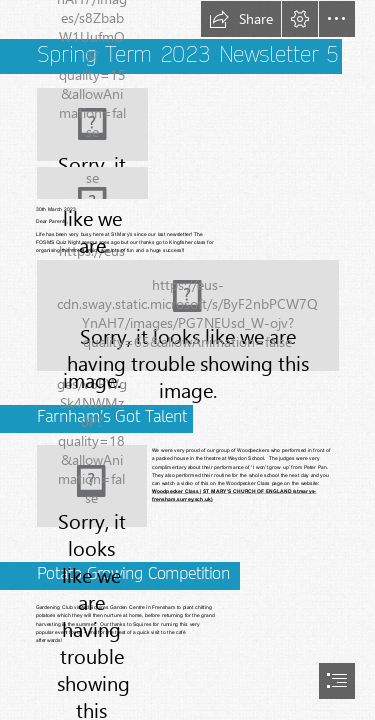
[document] (187, 360)
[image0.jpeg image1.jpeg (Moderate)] (188, 315)
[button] (241, 19)
